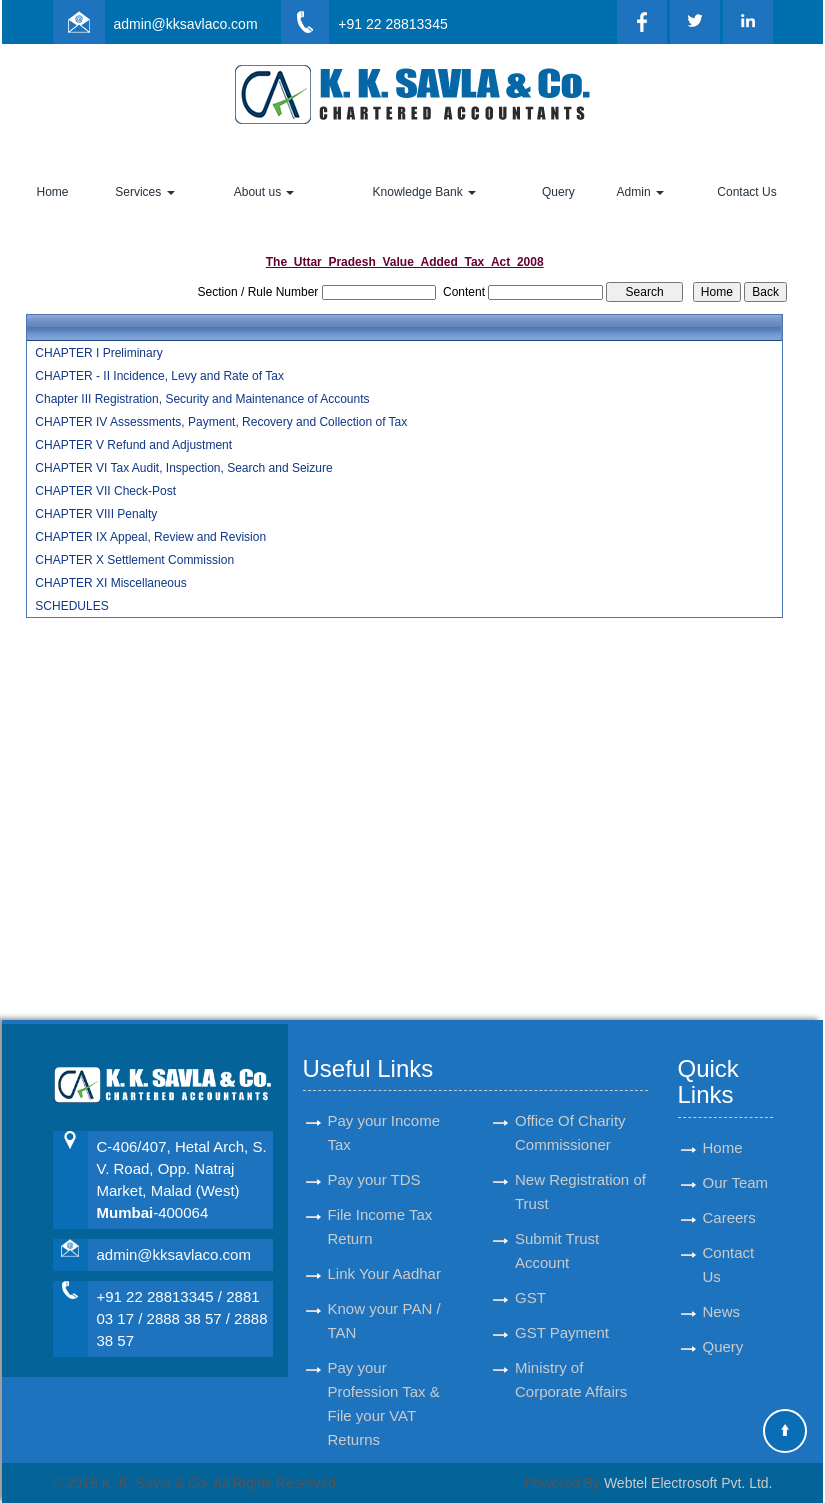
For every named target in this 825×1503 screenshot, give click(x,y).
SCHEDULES (71, 606)
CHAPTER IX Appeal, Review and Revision (150, 537)
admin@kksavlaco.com (185, 24)
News (722, 1288)
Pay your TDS (374, 1156)
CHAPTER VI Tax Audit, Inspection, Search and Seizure (183, 468)
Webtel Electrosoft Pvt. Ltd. (688, 1483)
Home (53, 192)
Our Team (736, 1159)
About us (264, 192)
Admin (640, 192)
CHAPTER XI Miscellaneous (110, 583)
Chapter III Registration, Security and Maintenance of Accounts (202, 399)
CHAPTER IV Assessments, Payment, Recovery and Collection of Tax (221, 422)
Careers (729, 1194)
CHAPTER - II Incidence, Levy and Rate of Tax (159, 376)
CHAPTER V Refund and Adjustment (133, 445)
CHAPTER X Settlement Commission (134, 560)
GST (530, 1274)
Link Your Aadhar (384, 1250)
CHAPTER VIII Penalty (96, 514)
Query (558, 192)
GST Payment (562, 1309)
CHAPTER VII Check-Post (105, 491)
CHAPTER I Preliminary (98, 353)
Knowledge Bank (424, 192)
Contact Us (746, 192)
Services (144, 192)
